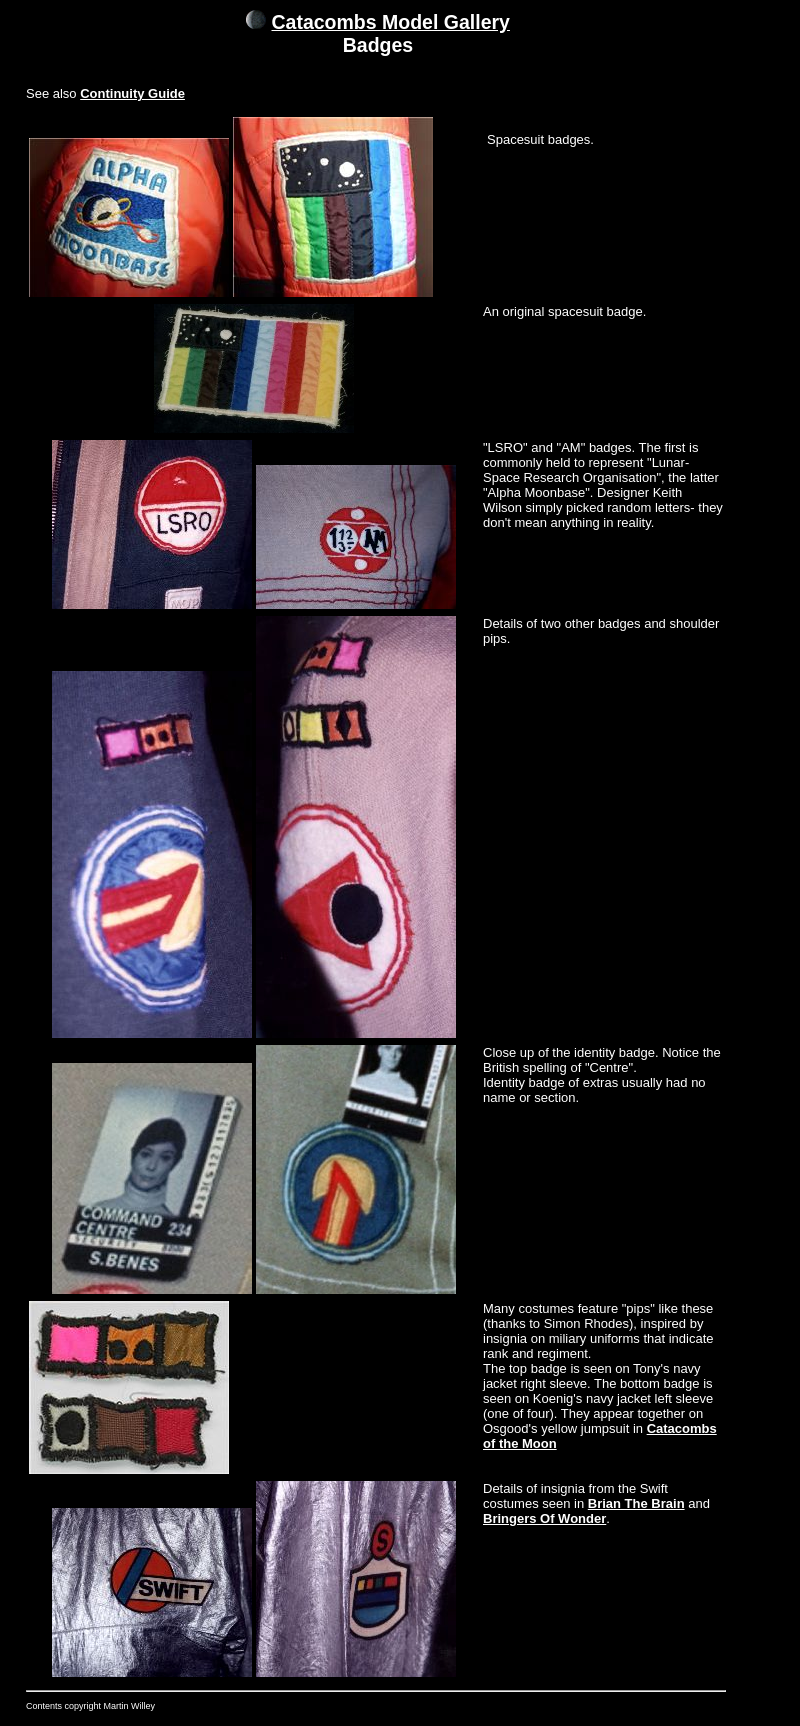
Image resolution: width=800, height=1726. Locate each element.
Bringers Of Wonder (544, 1518)
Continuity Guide (132, 93)
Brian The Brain (636, 1503)
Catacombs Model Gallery (391, 22)
